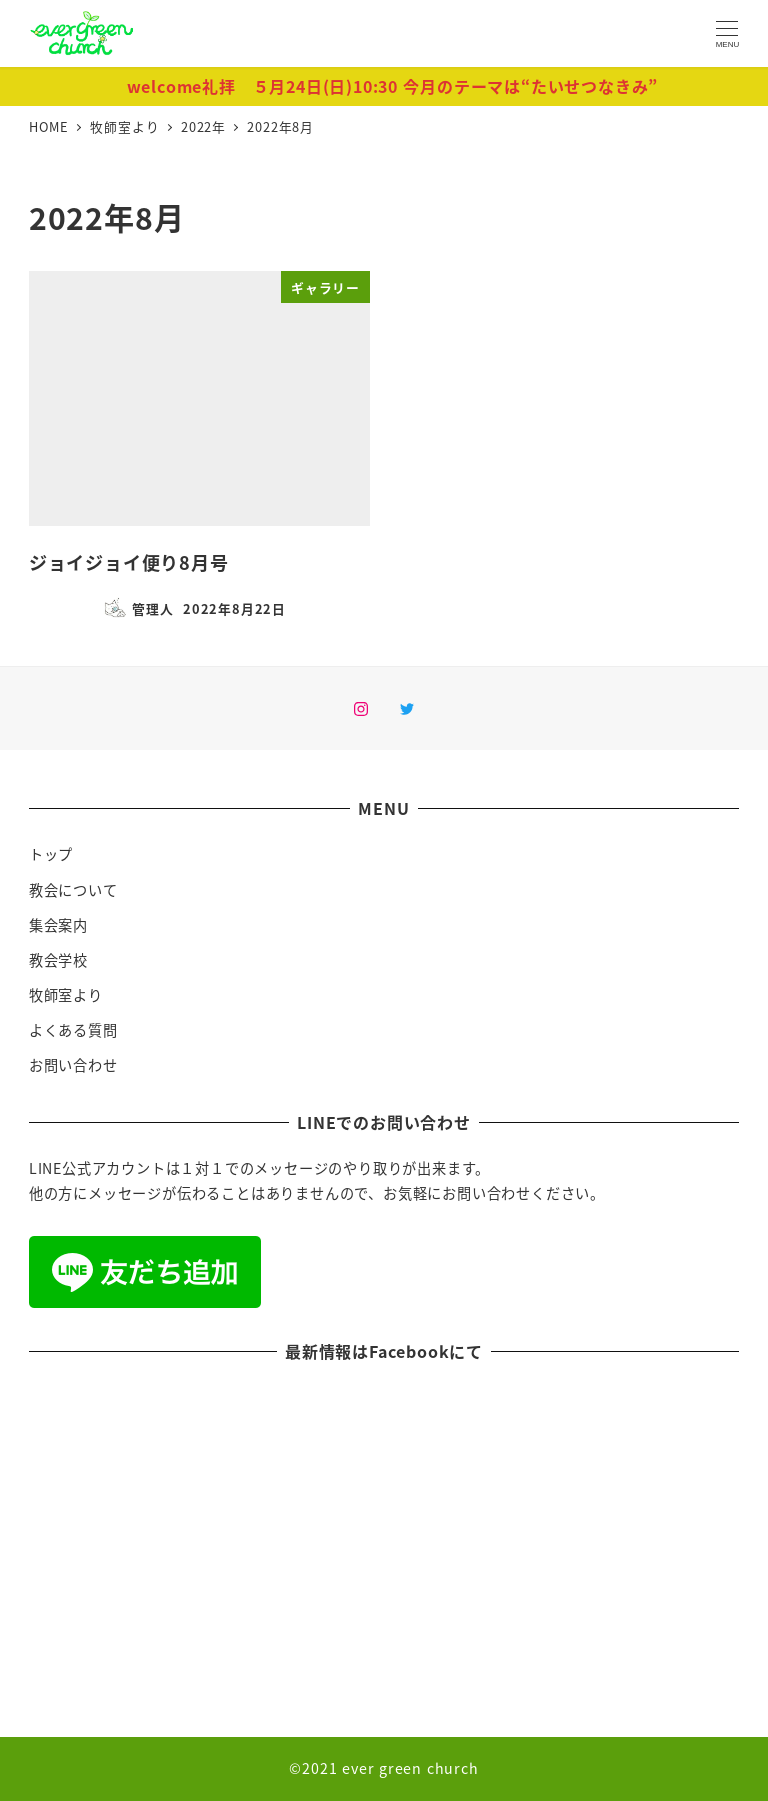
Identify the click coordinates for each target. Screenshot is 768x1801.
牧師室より (66, 995)
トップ (51, 854)
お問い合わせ (73, 1065)
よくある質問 (73, 1030)
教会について (73, 890)
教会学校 (58, 960)
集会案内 (58, 925)
